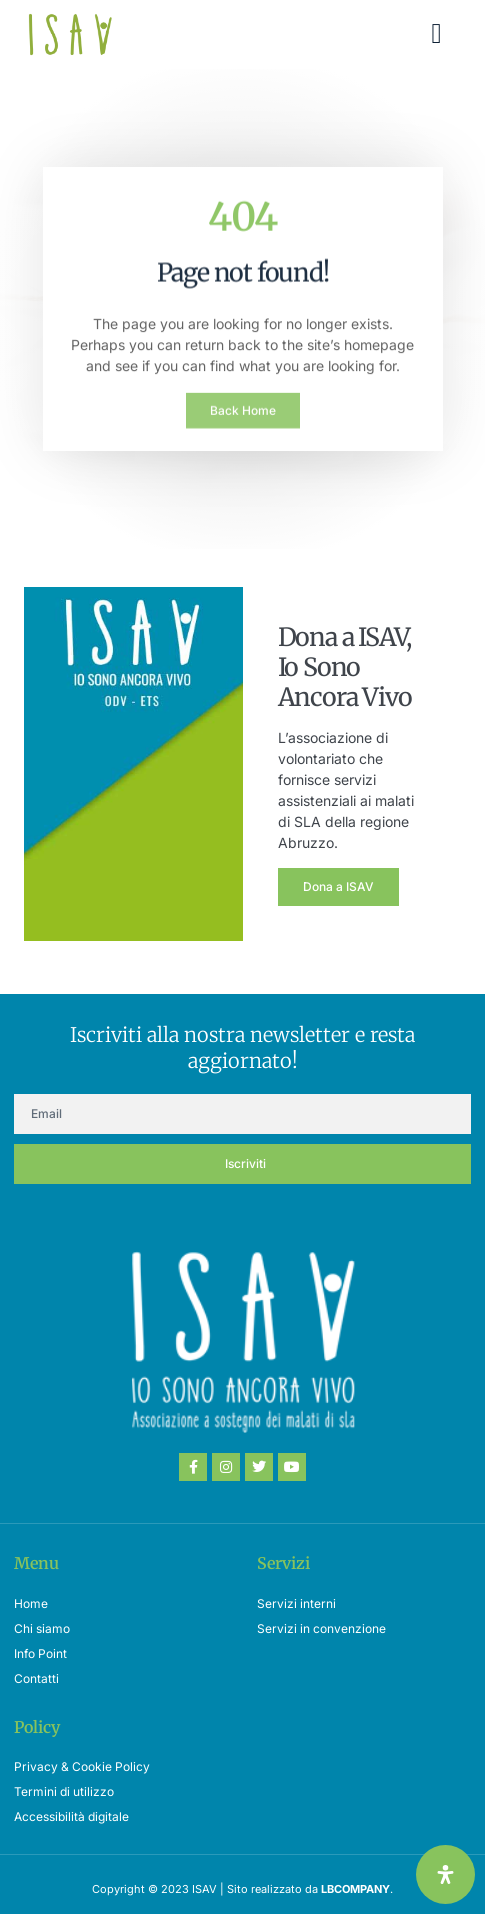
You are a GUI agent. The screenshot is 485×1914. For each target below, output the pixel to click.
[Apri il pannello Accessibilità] (445, 1874)
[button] (436, 34)
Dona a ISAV (338, 886)
